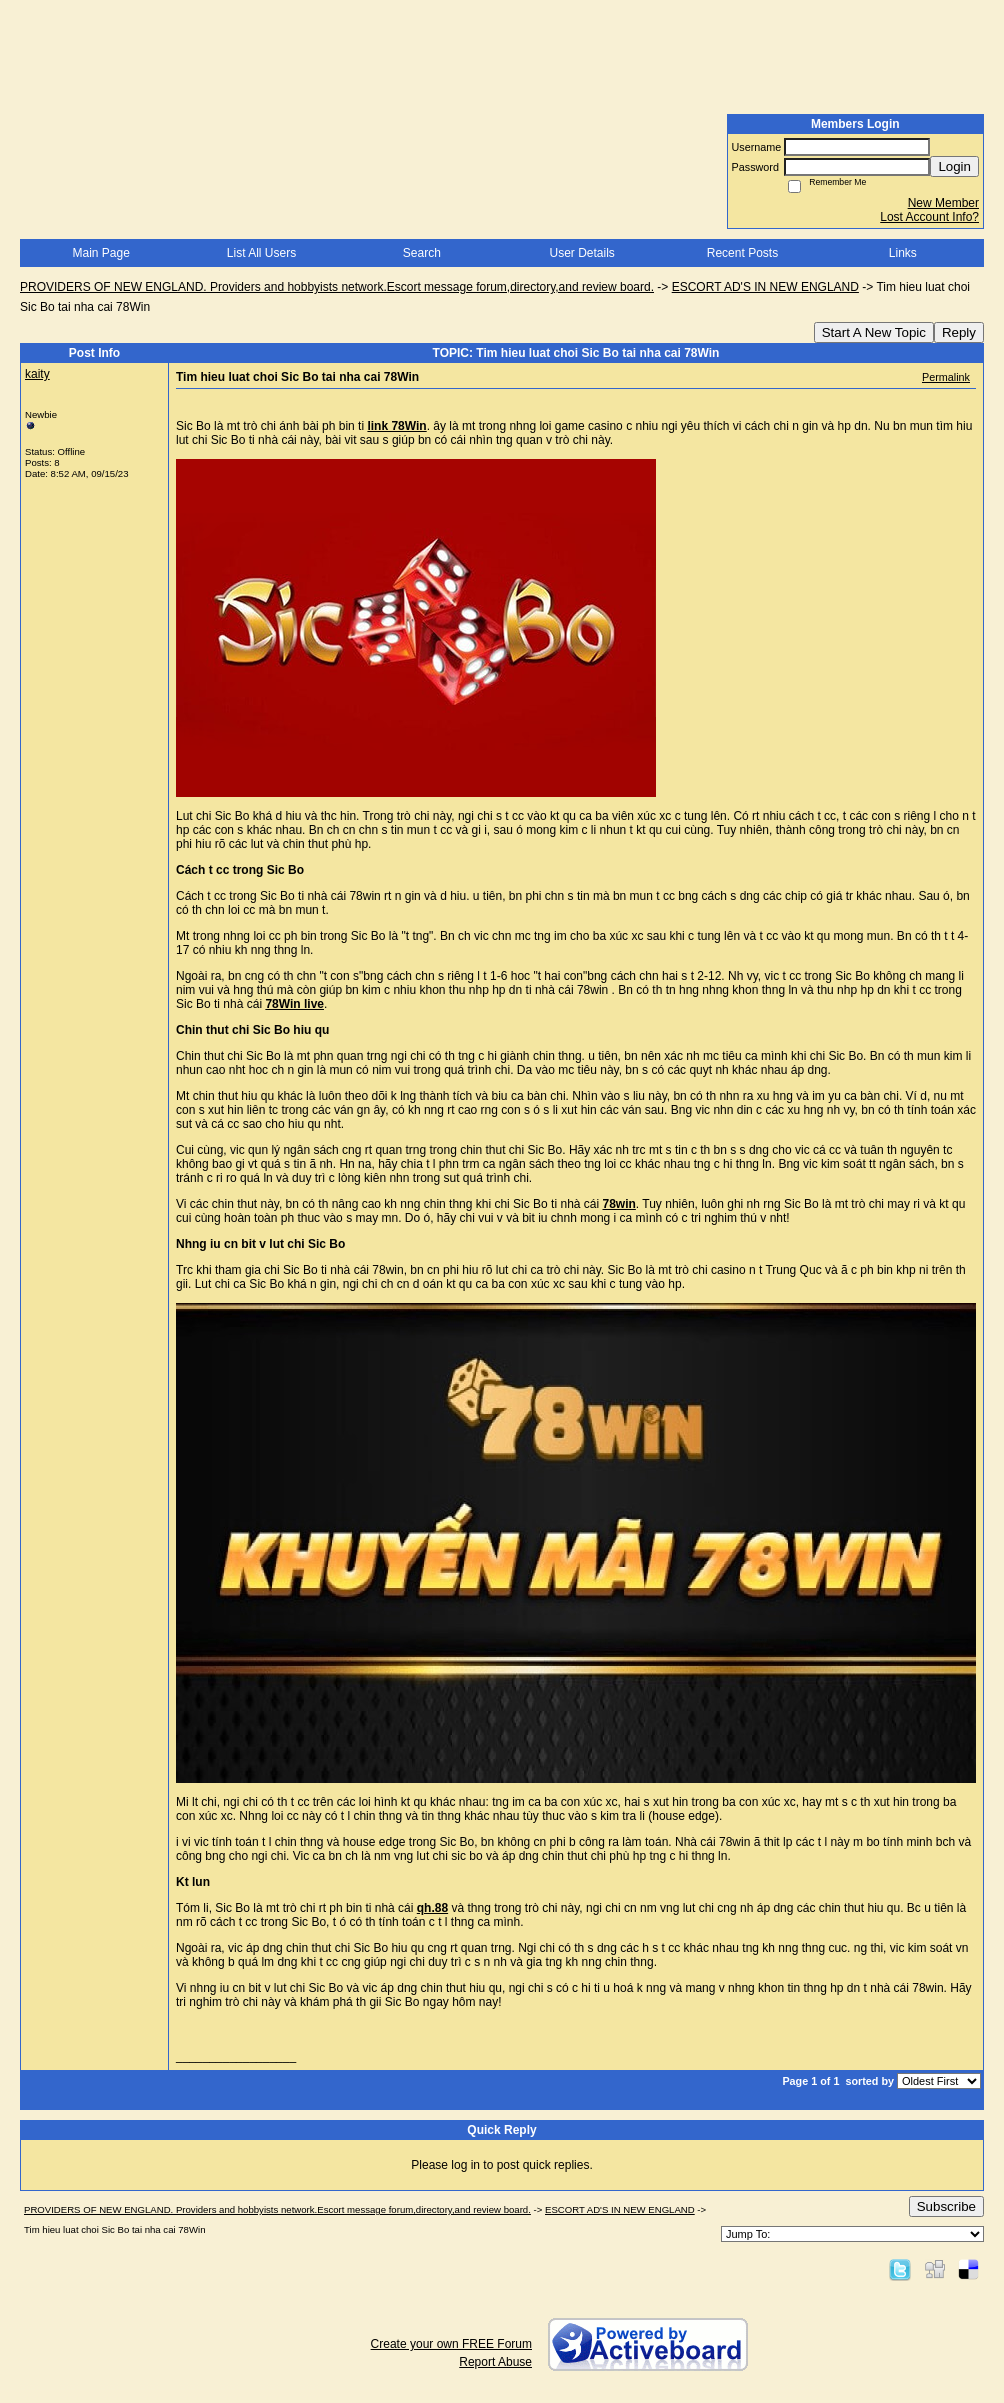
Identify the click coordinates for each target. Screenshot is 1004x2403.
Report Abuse (495, 2362)
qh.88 (432, 1908)
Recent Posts (742, 253)
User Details (581, 253)
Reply (959, 332)
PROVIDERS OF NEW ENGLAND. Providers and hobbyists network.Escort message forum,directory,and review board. (337, 287)
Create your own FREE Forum (451, 2344)
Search (422, 253)
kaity (37, 374)
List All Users (261, 253)
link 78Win (396, 426)
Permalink (946, 377)
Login (954, 166)
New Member (943, 203)
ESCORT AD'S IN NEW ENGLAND (765, 287)
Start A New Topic (874, 332)
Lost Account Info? (929, 217)
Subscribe (946, 2206)
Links (903, 253)
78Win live (294, 1004)
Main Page (100, 253)
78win (619, 1204)
